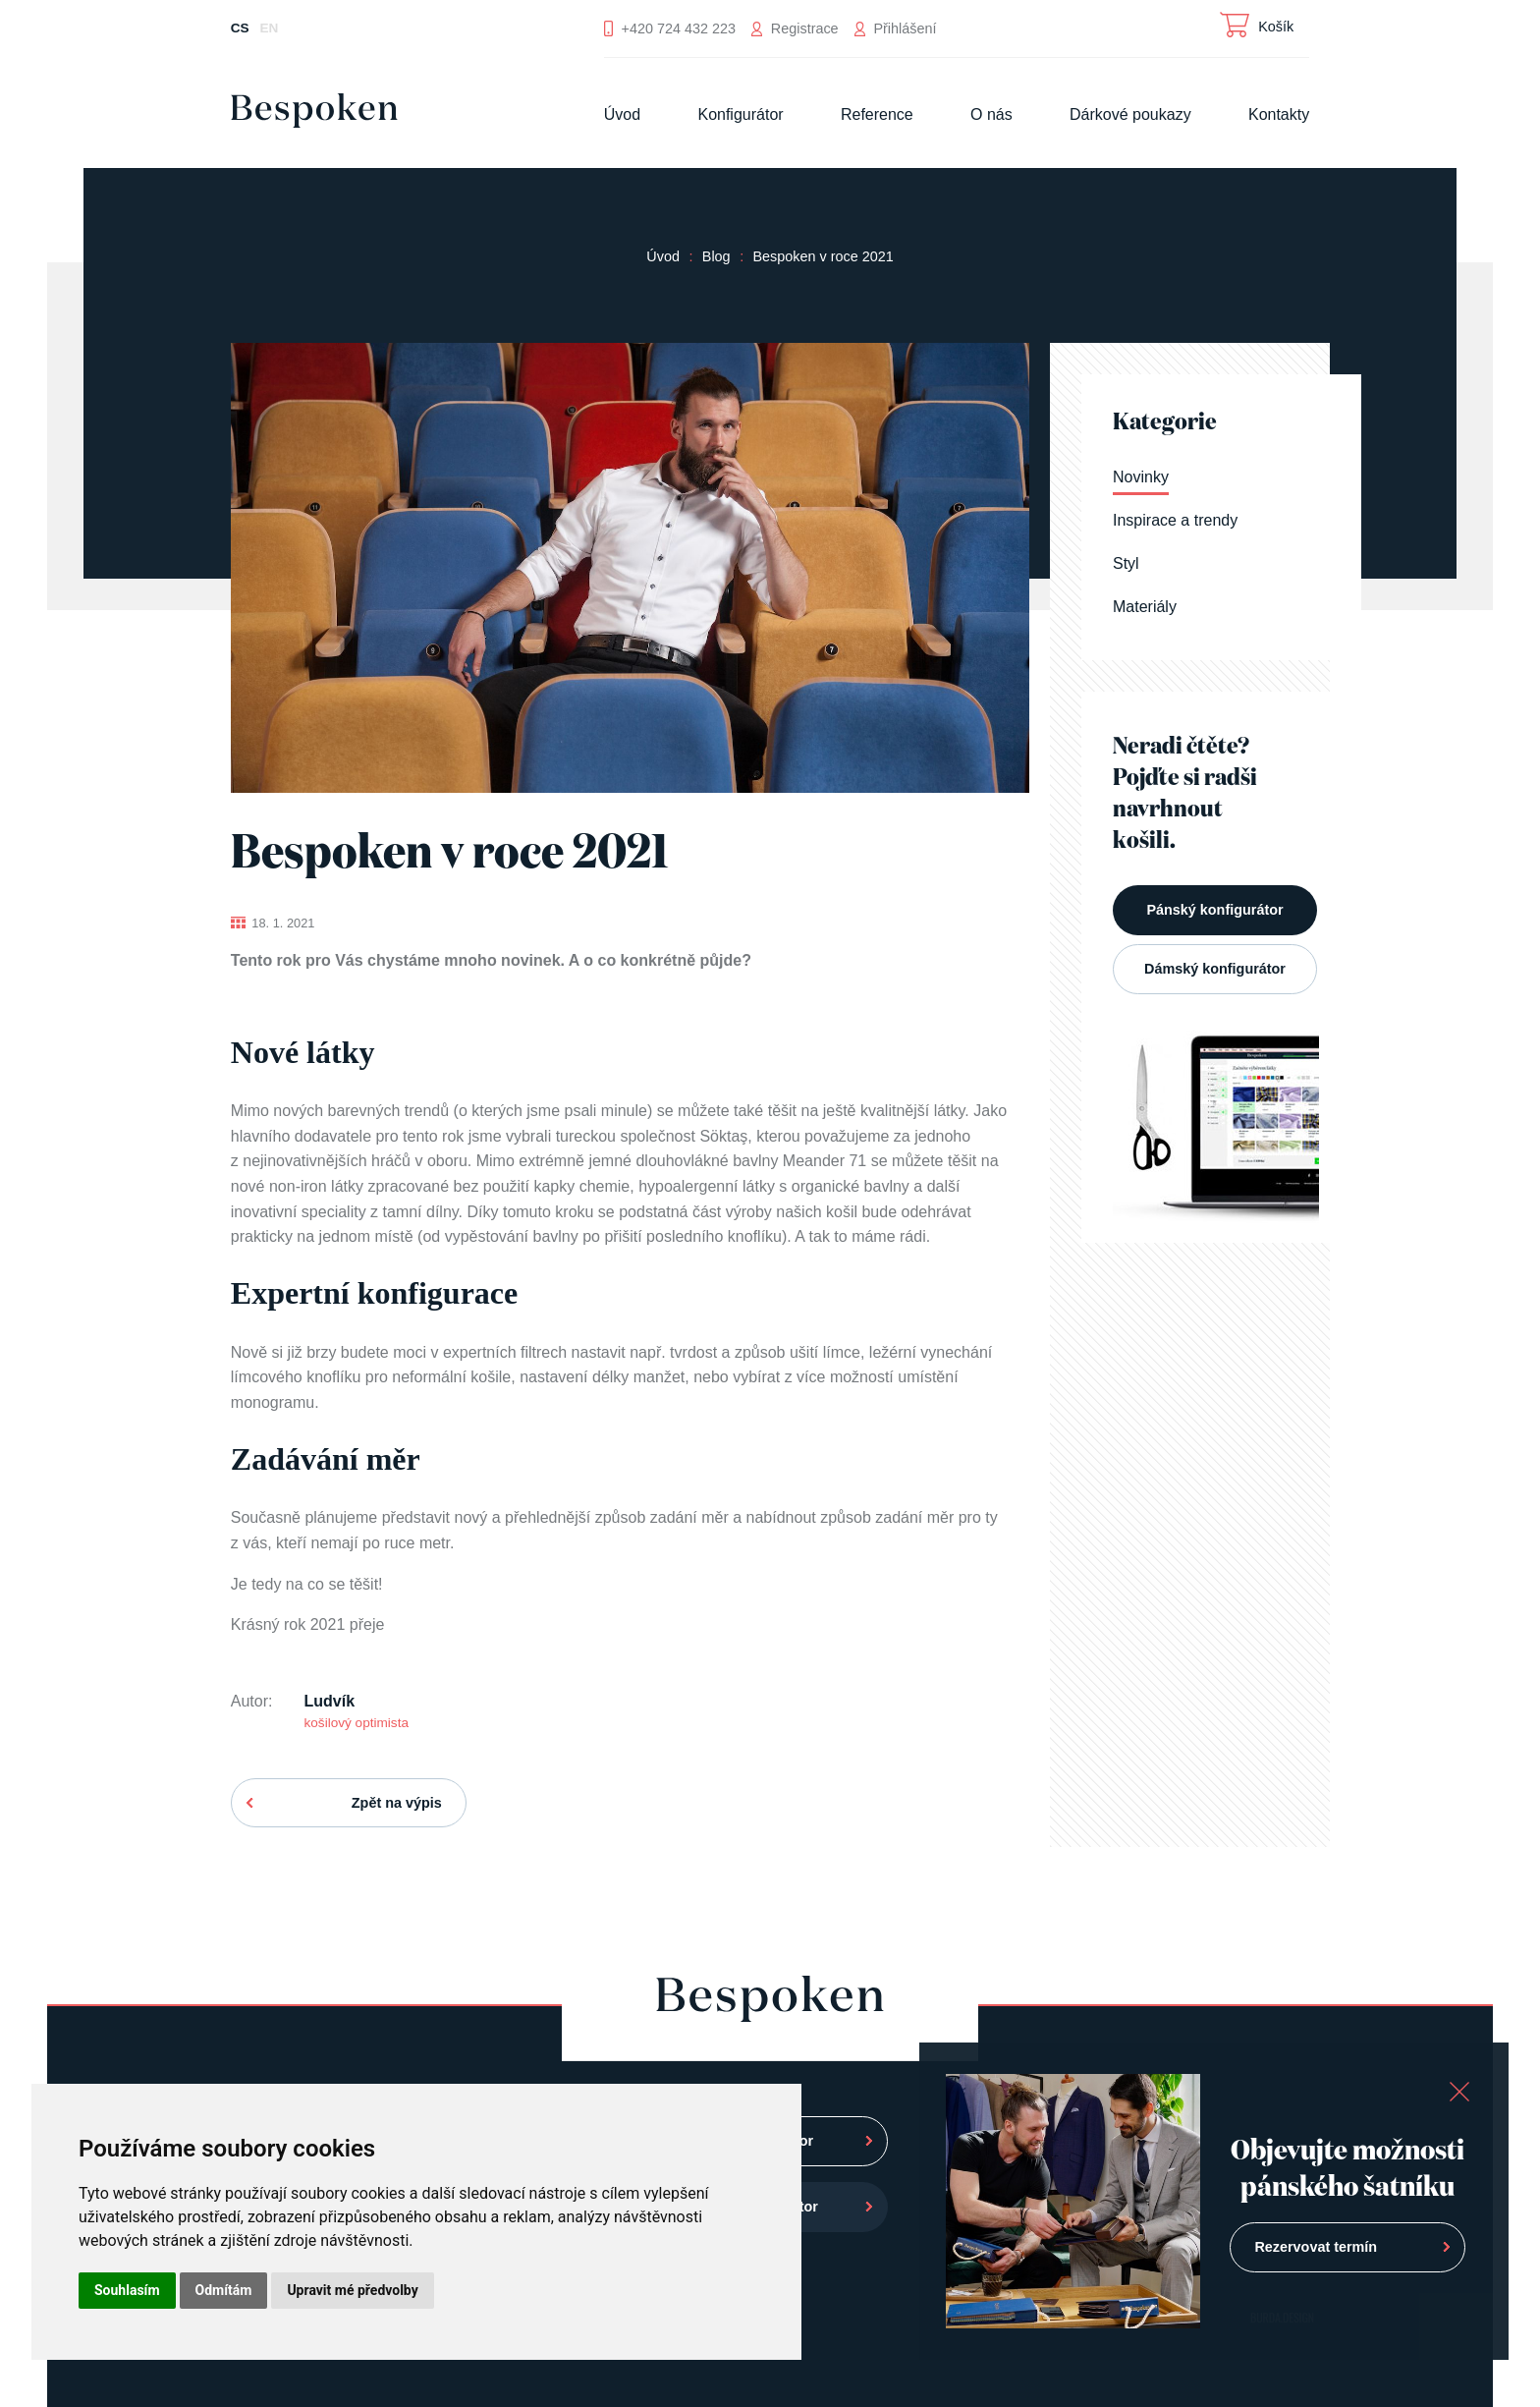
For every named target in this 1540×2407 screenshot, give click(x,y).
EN (269, 28)
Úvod (622, 114)
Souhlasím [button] (127, 2290)
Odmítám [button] (223, 2290)
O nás (991, 114)
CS (240, 28)
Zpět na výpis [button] (397, 1803)
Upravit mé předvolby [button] (352, 2290)
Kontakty (1278, 114)
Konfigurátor (740, 114)
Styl (1126, 563)
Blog (716, 256)
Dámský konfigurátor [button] (1215, 969)
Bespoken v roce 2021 (822, 256)
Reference (877, 114)
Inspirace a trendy (1175, 520)
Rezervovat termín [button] (1315, 2247)
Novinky (1141, 477)
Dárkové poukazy (1130, 114)
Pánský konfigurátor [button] (1214, 910)
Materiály (1145, 606)
